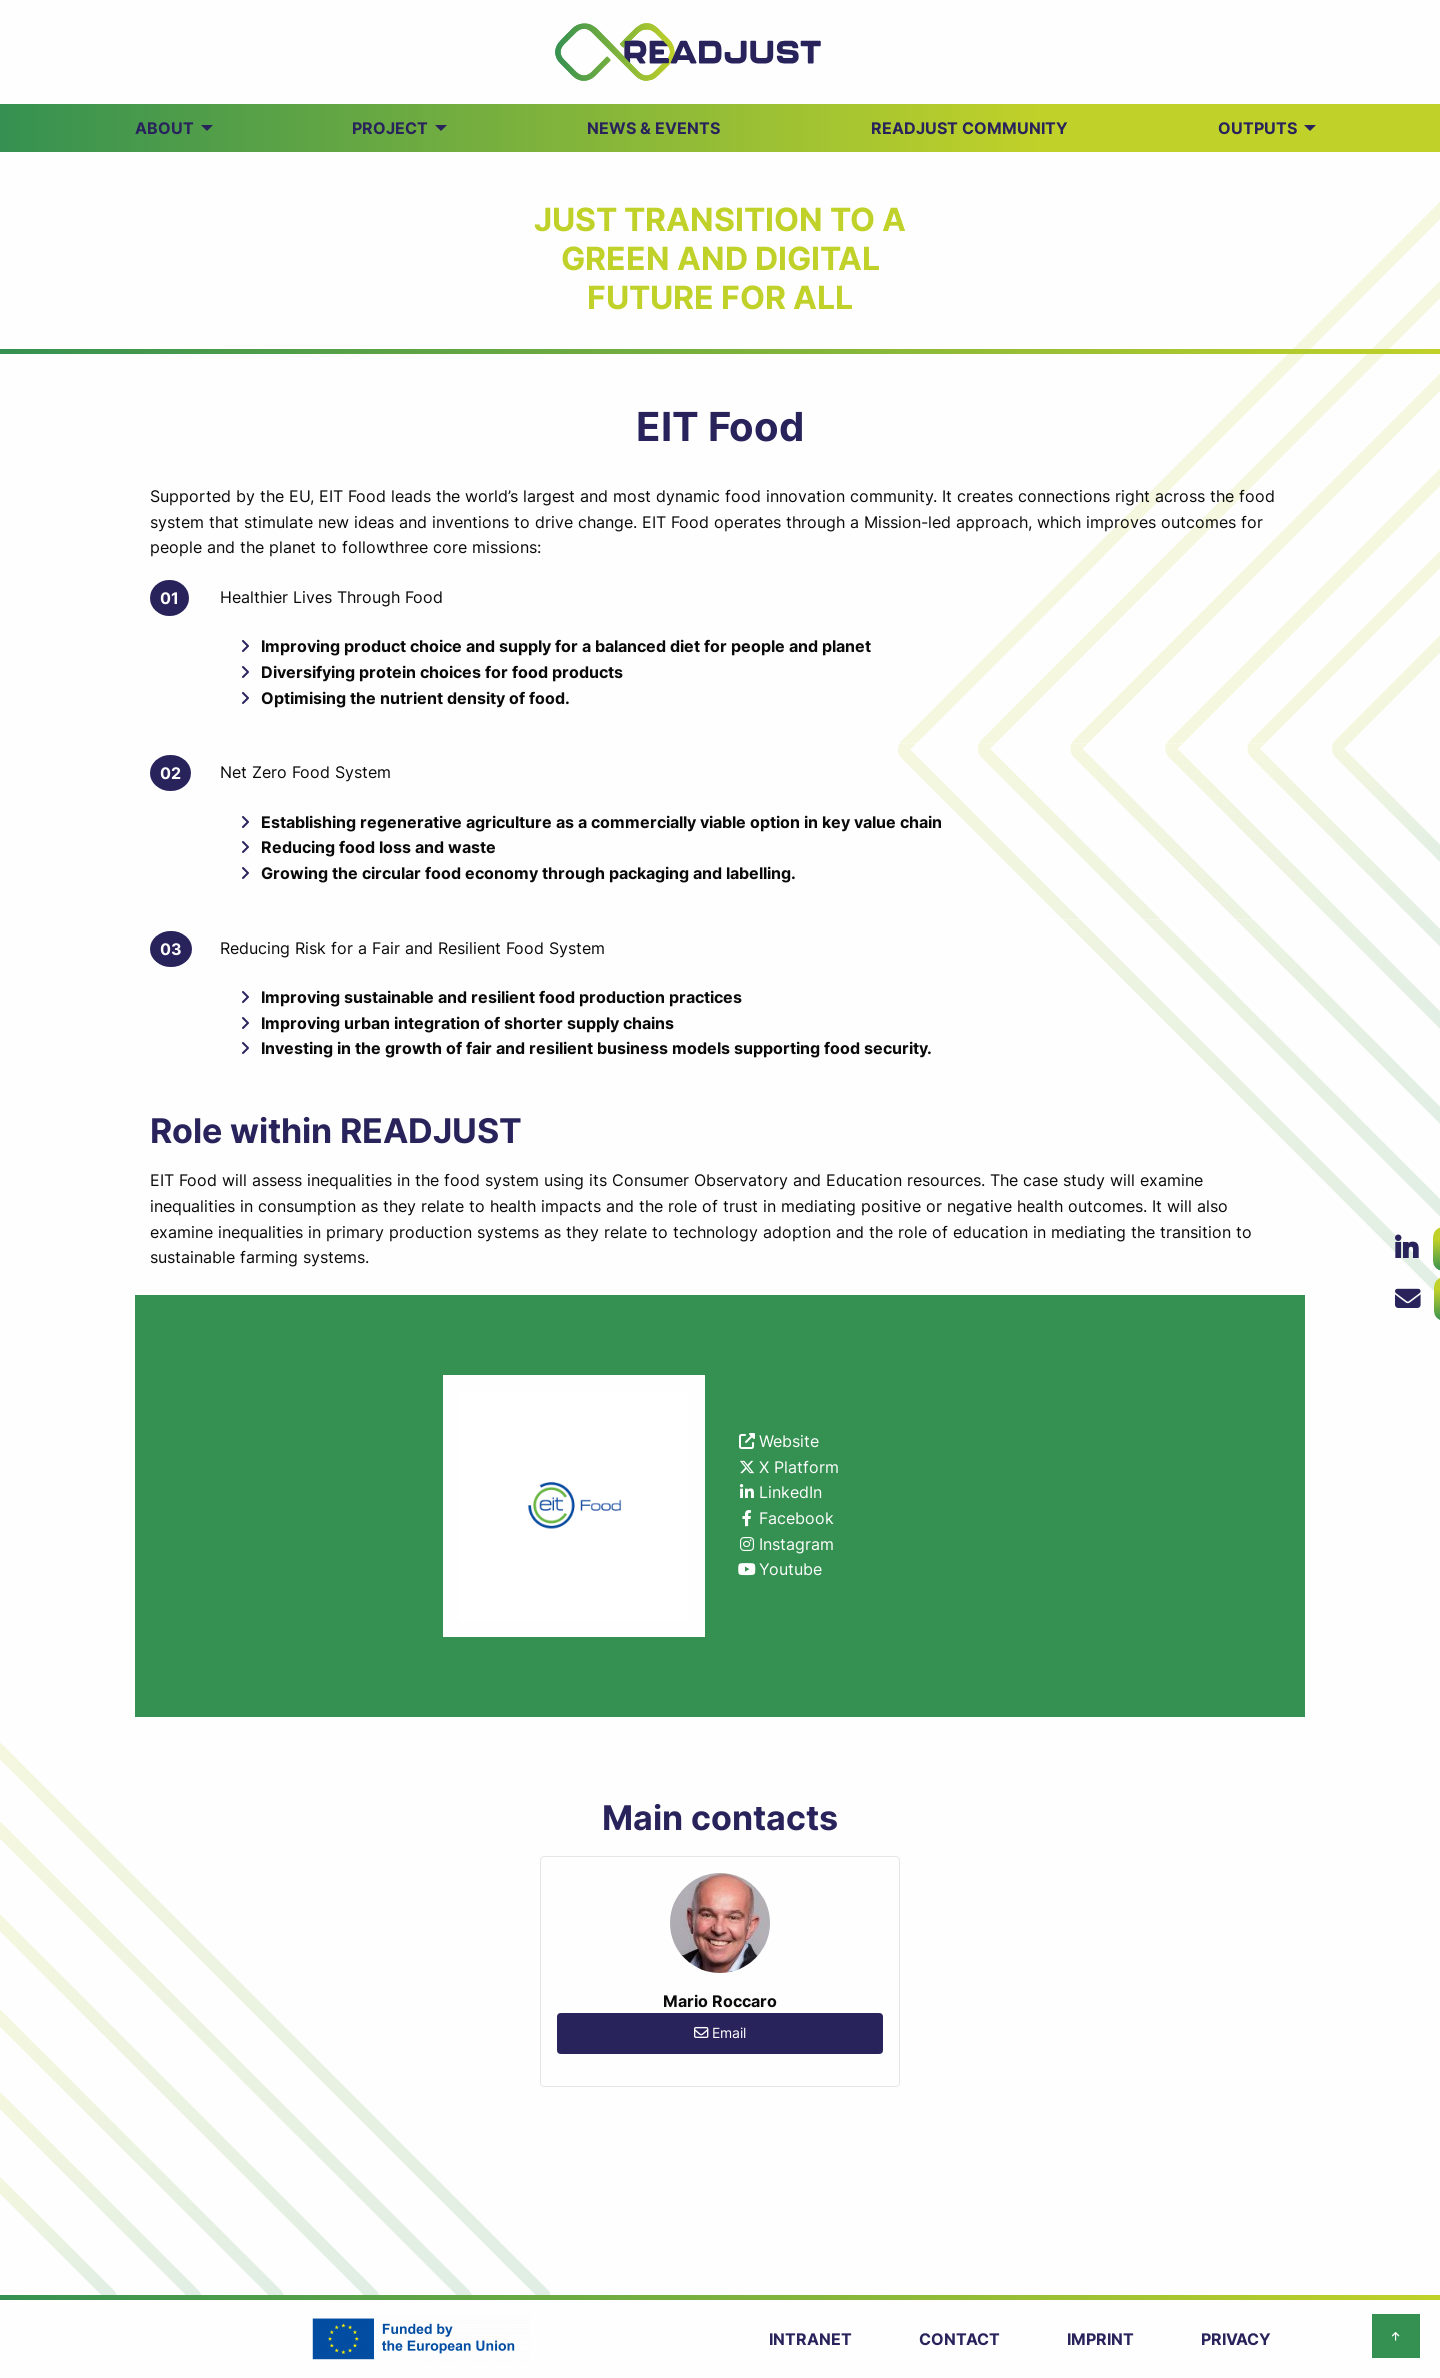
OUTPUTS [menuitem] (1257, 128)
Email (720, 2032)
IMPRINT (1100, 2339)
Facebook (796, 1518)
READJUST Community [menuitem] (969, 128)
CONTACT (959, 2339)
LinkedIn (790, 1492)
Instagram (796, 1544)
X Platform (799, 1467)
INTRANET (810, 2339)
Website (789, 1441)
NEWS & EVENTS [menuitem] (653, 128)
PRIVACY (1236, 2339)
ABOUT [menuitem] (164, 128)
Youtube (790, 1569)
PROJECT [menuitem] (390, 128)
